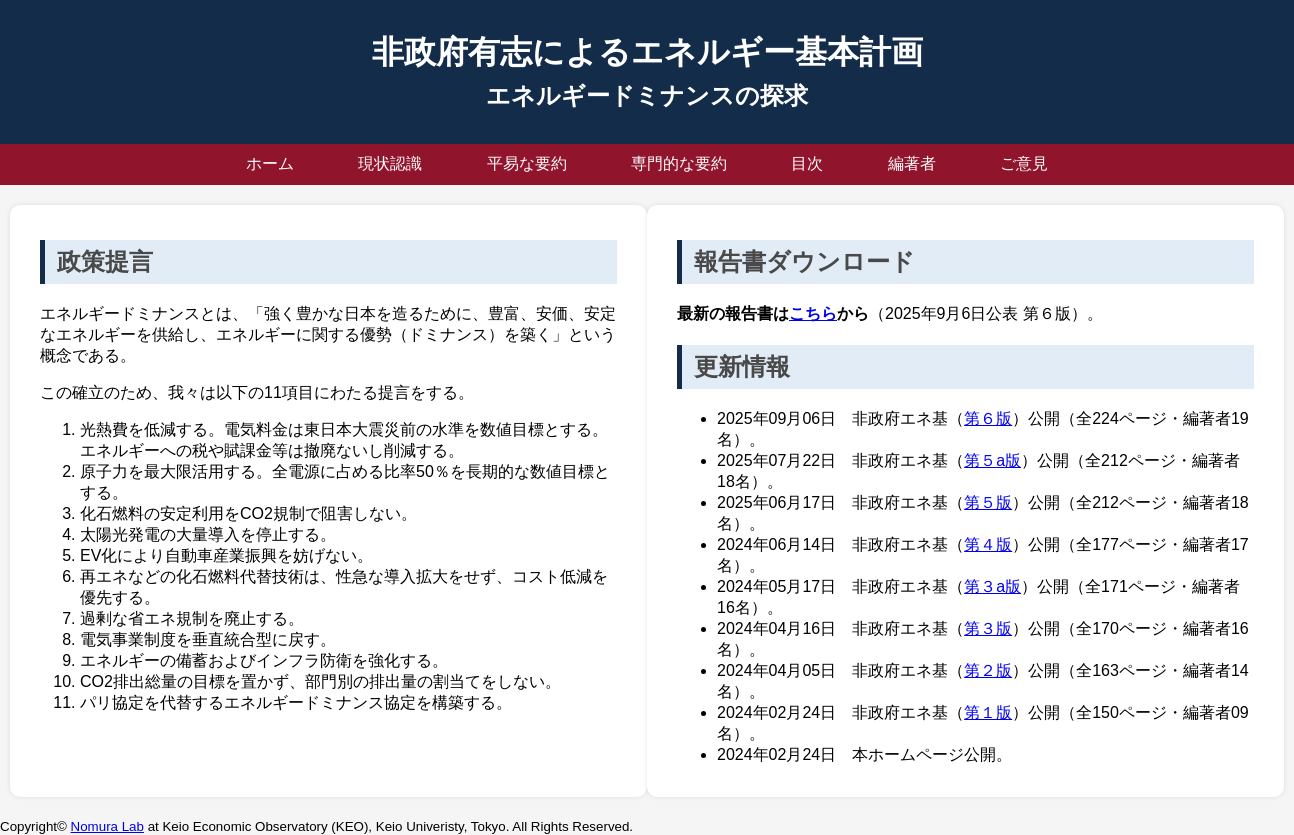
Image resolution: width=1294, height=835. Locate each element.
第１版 (988, 712)
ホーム (270, 163)
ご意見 (1024, 163)
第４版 (988, 544)
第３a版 (992, 586)
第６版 (988, 418)
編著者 (912, 163)
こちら (813, 313)
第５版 (988, 502)
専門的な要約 (679, 163)
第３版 (988, 628)
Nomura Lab (107, 826)
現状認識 (390, 163)
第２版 (988, 670)
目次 (807, 163)
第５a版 (992, 460)
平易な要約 (527, 163)
